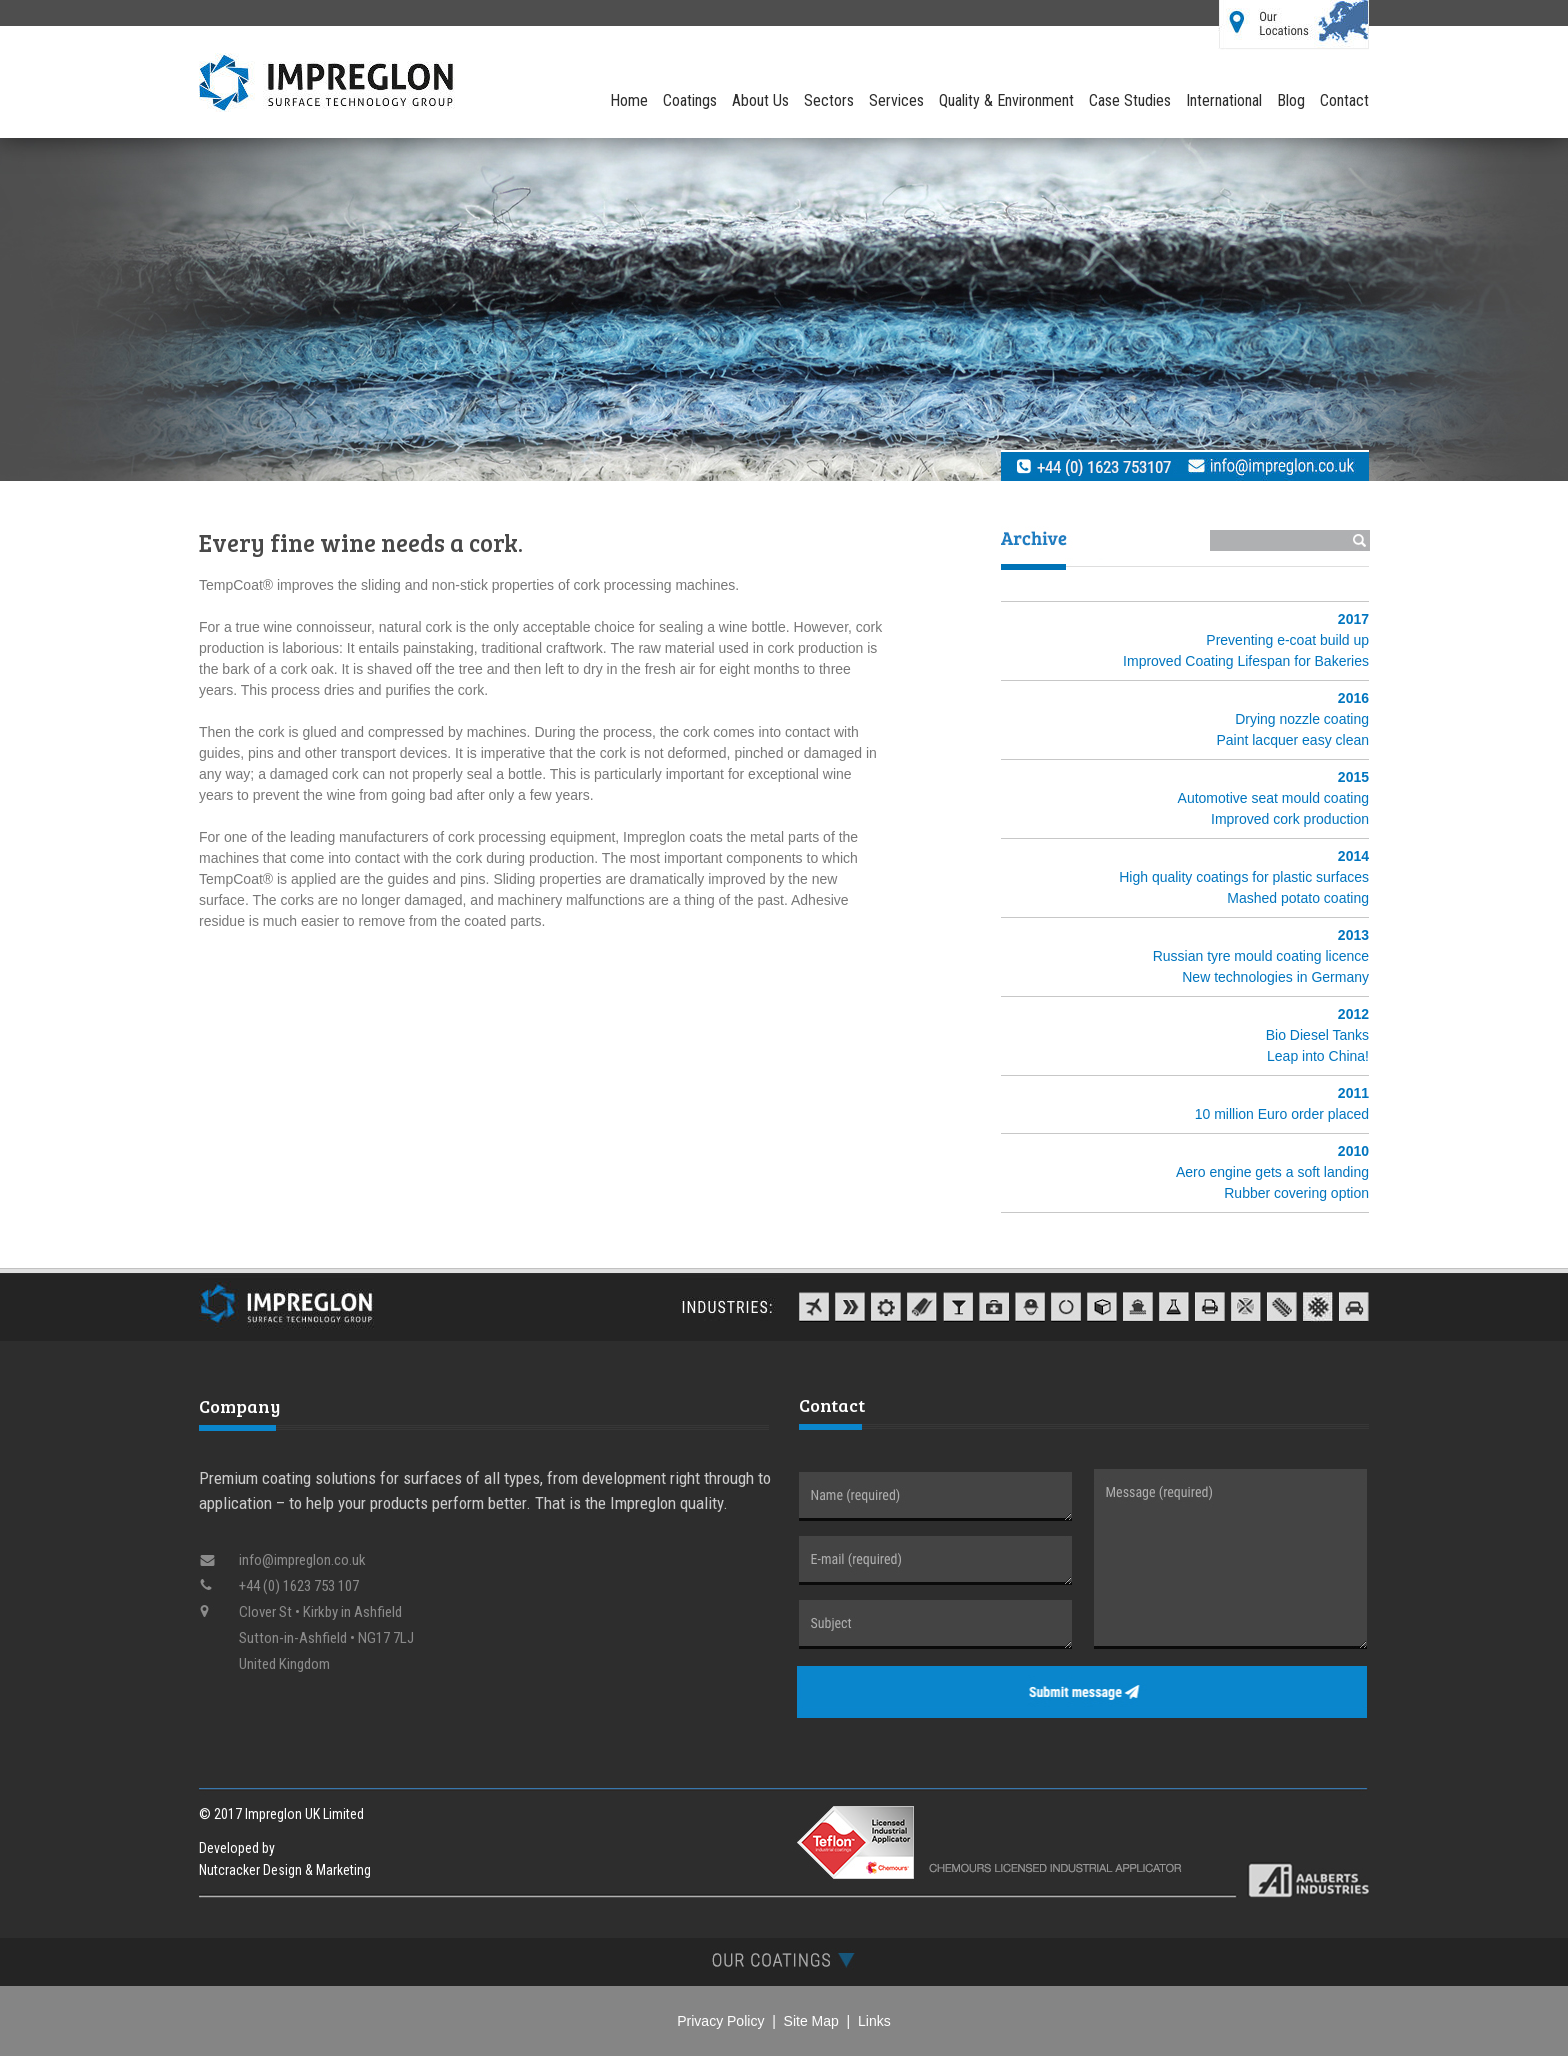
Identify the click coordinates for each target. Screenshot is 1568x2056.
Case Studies (1130, 100)
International (1224, 100)
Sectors (829, 100)
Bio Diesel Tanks (1317, 1035)
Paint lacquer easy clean (1292, 740)
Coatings (690, 100)
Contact (1344, 100)
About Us (760, 100)
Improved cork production (1290, 819)
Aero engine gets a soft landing (1272, 1172)
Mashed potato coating (1298, 898)
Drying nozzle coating (1302, 719)
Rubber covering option (1296, 1193)
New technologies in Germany (1275, 977)
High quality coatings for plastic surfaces (1244, 877)
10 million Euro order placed (1282, 1114)
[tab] (784, 1959)
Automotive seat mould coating (1273, 798)
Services (896, 100)
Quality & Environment (1006, 100)
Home (629, 100)
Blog (1291, 100)
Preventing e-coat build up (1287, 640)
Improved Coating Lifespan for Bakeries (1246, 661)
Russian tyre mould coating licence (1261, 956)
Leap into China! (1318, 1056)
